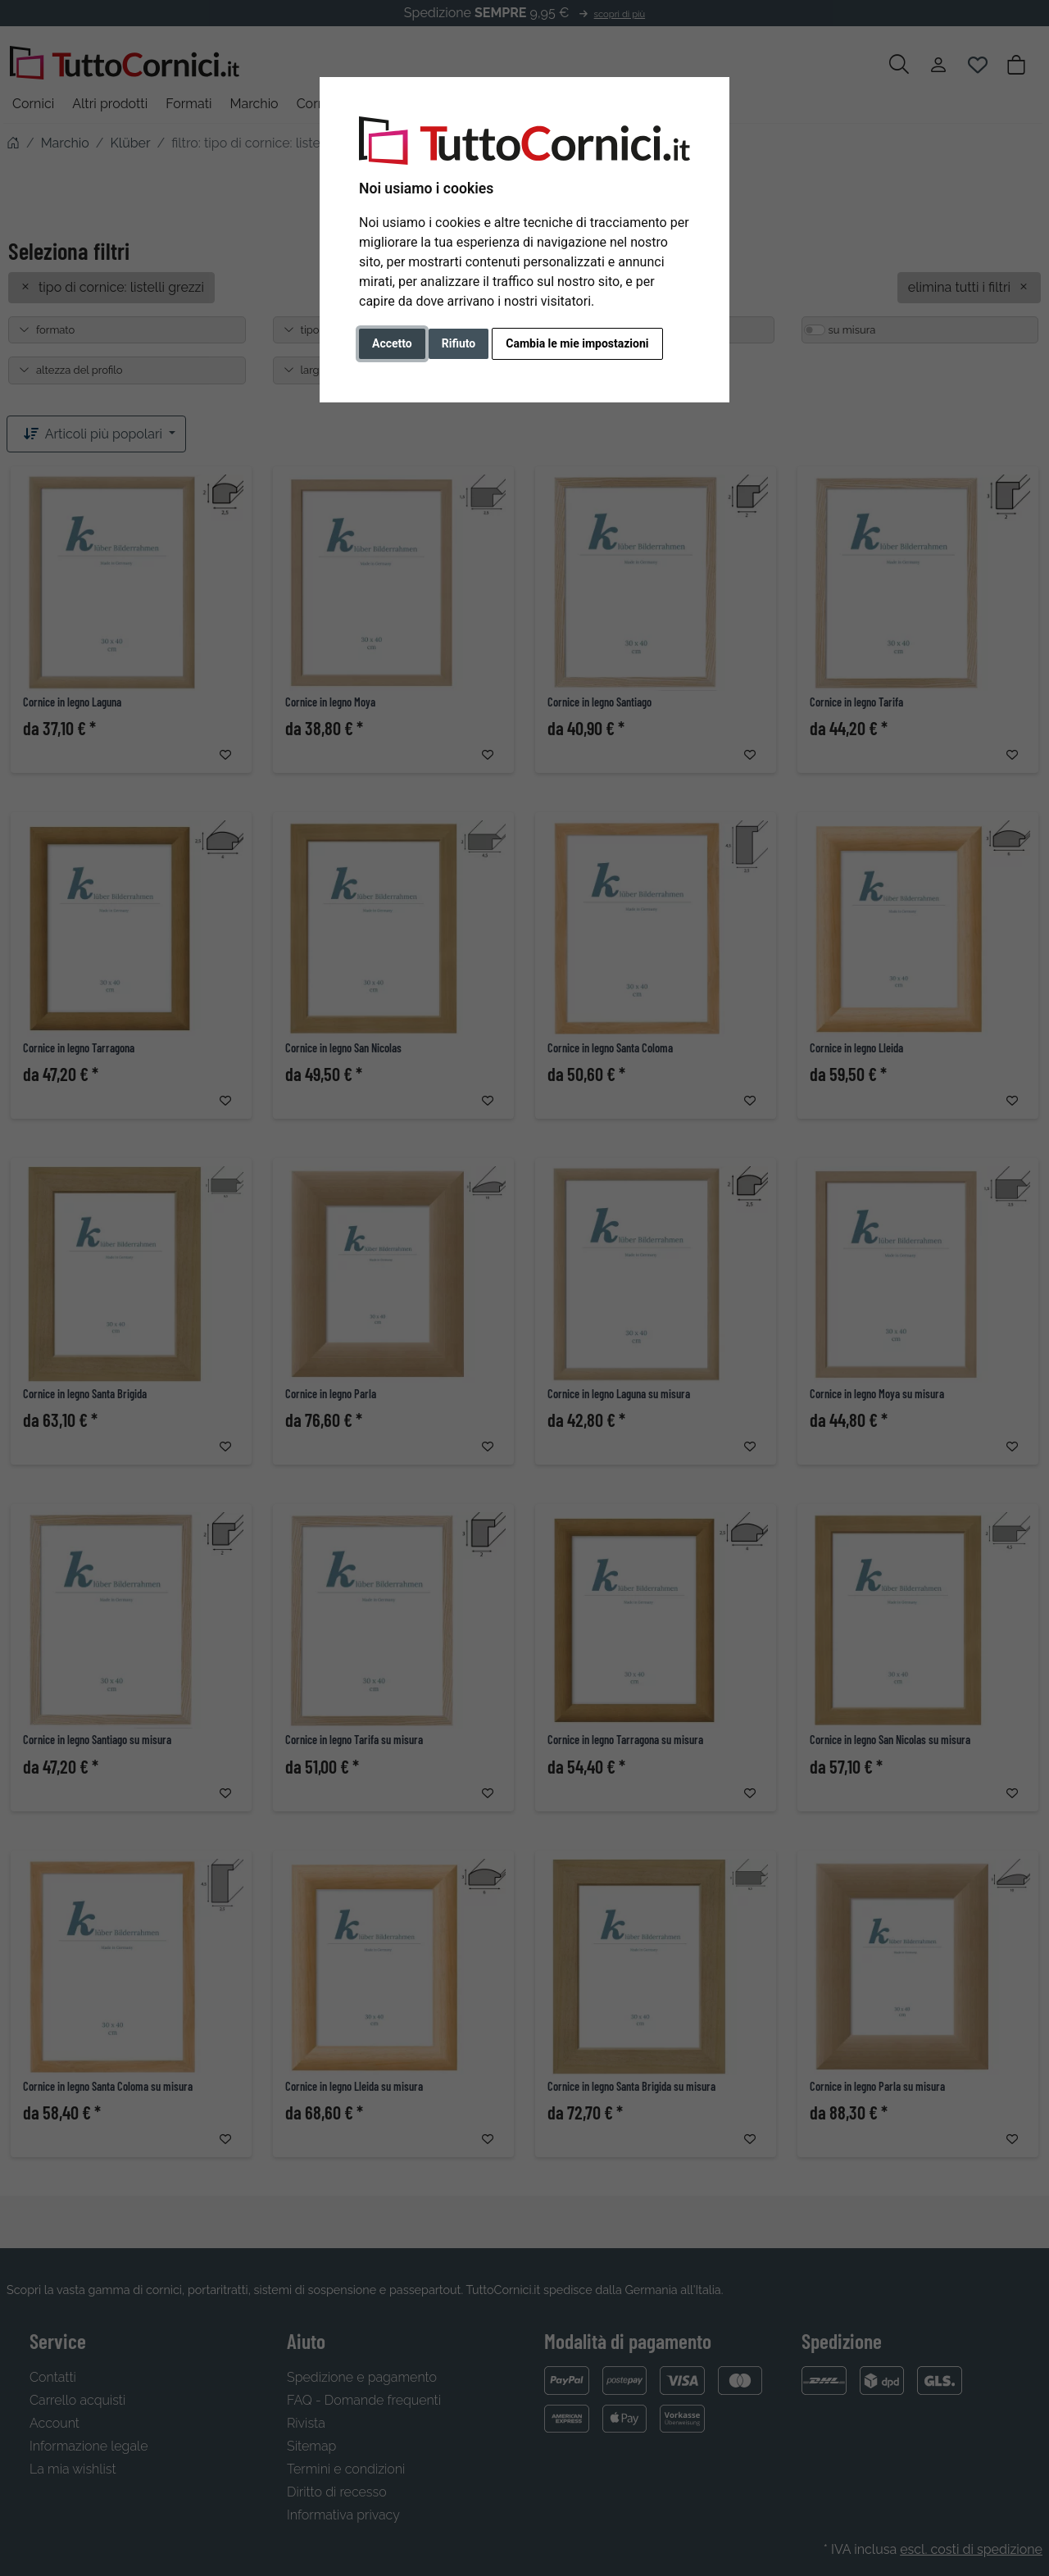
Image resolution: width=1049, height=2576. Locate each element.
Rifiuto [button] (459, 343)
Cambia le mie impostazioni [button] (577, 343)
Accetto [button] (392, 343)
